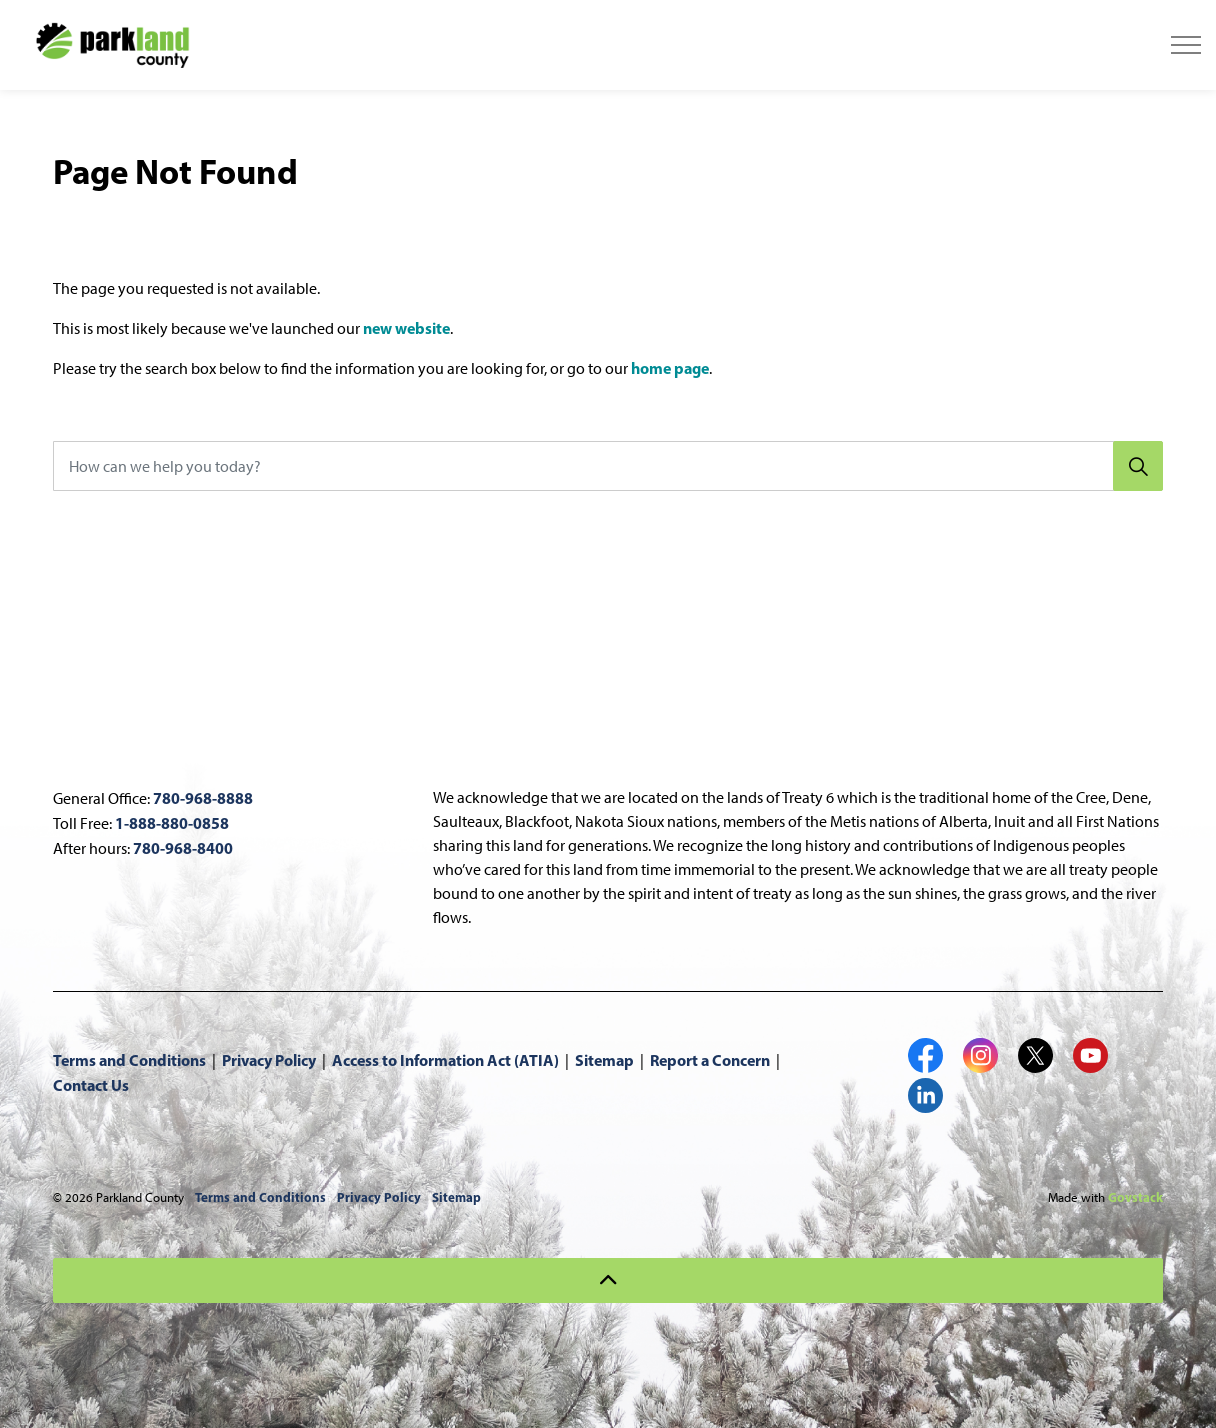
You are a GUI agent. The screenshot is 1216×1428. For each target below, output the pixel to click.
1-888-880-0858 (172, 823)
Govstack (1135, 1197)
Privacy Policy (269, 1060)
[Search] (1138, 466)
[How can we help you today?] (608, 466)
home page (670, 368)
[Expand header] (1186, 45)
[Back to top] (608, 1280)
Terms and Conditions (129, 1060)
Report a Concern (710, 1060)
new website (406, 328)
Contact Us (91, 1085)
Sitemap (604, 1060)
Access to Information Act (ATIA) (445, 1060)
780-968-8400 (183, 848)
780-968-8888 (203, 798)
